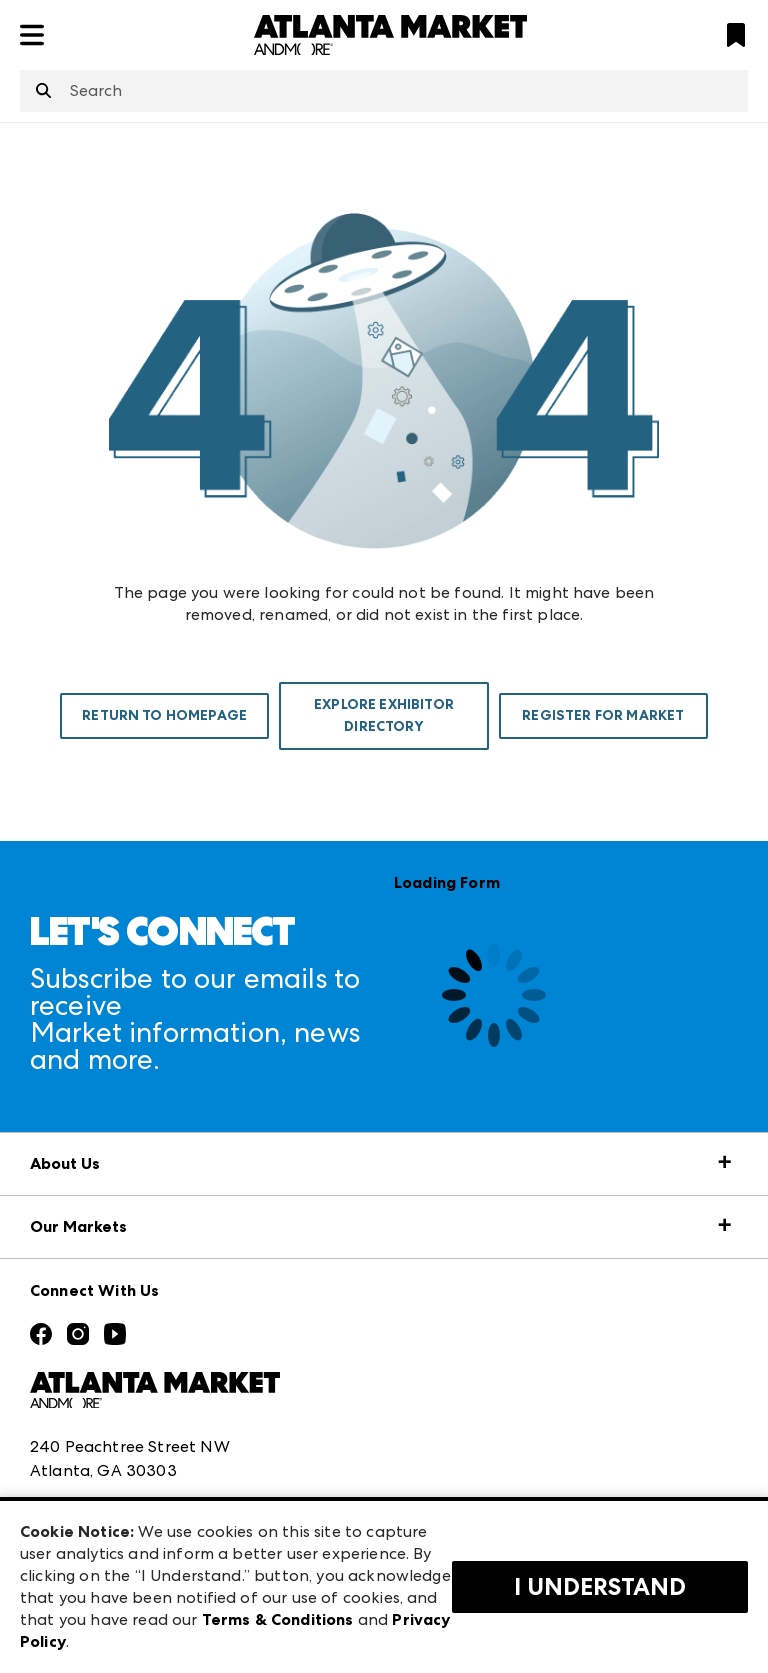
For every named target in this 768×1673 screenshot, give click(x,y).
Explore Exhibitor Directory (384, 715)
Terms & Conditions (278, 1619)
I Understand (600, 1587)
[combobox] (384, 91)
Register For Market (603, 715)
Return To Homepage (164, 715)
